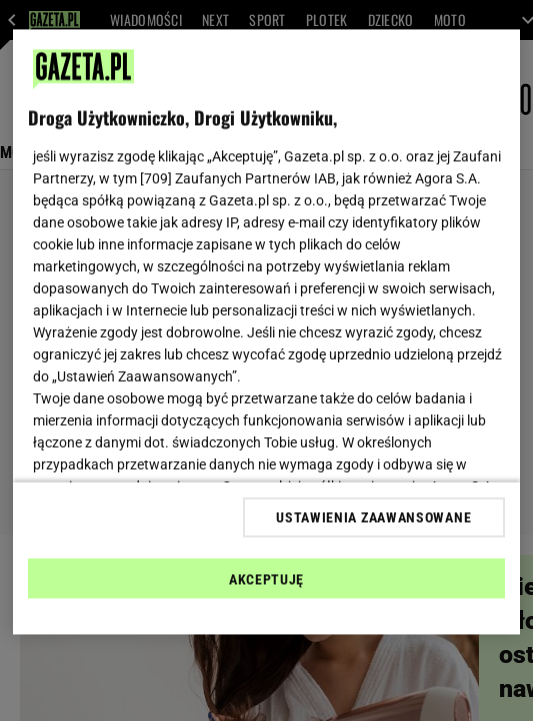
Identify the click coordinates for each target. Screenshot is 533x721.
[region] (266, 332)
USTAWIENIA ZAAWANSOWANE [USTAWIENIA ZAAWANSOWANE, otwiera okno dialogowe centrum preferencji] (373, 517)
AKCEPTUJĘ (266, 579)
